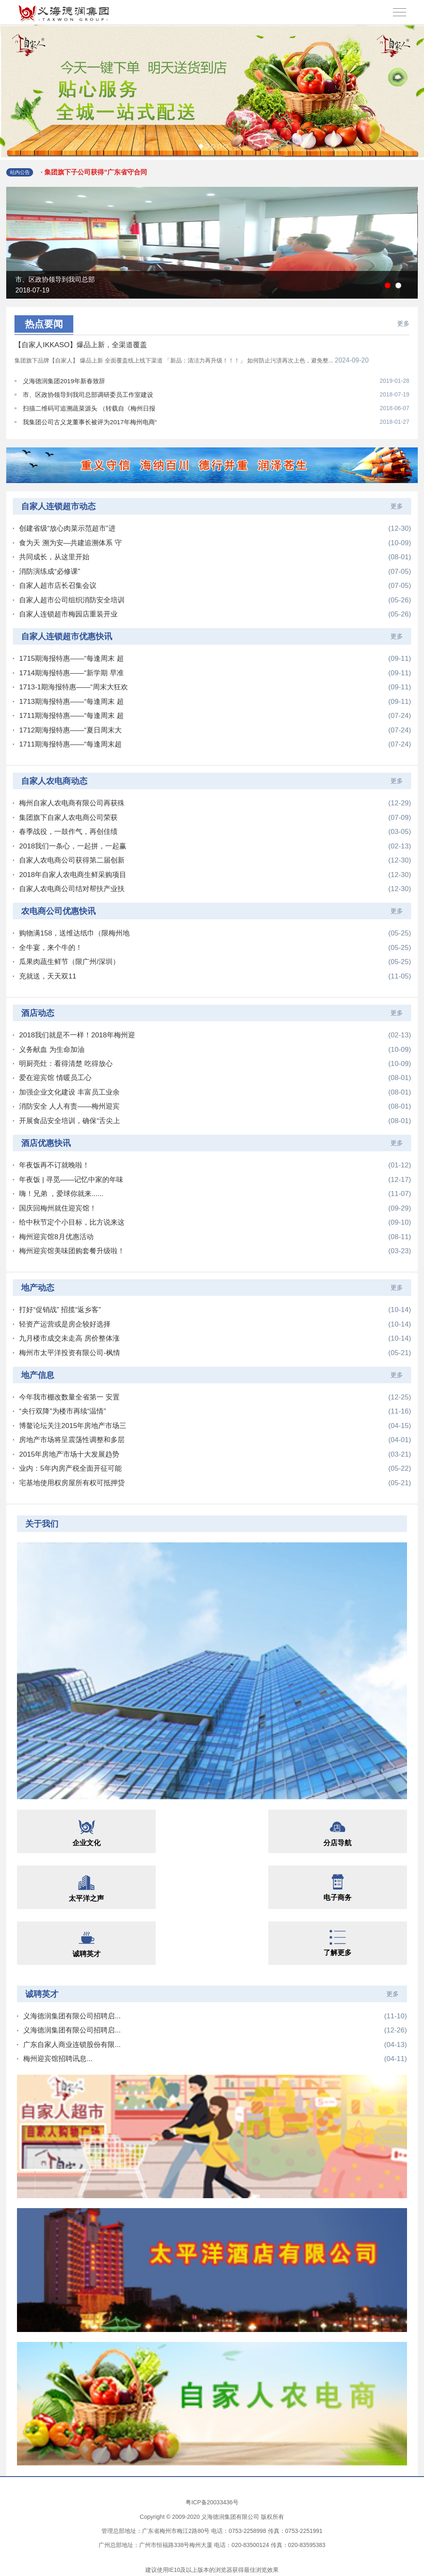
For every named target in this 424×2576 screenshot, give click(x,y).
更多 (403, 323)
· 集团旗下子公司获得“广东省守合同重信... (95, 177)
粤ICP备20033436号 (212, 2498)
